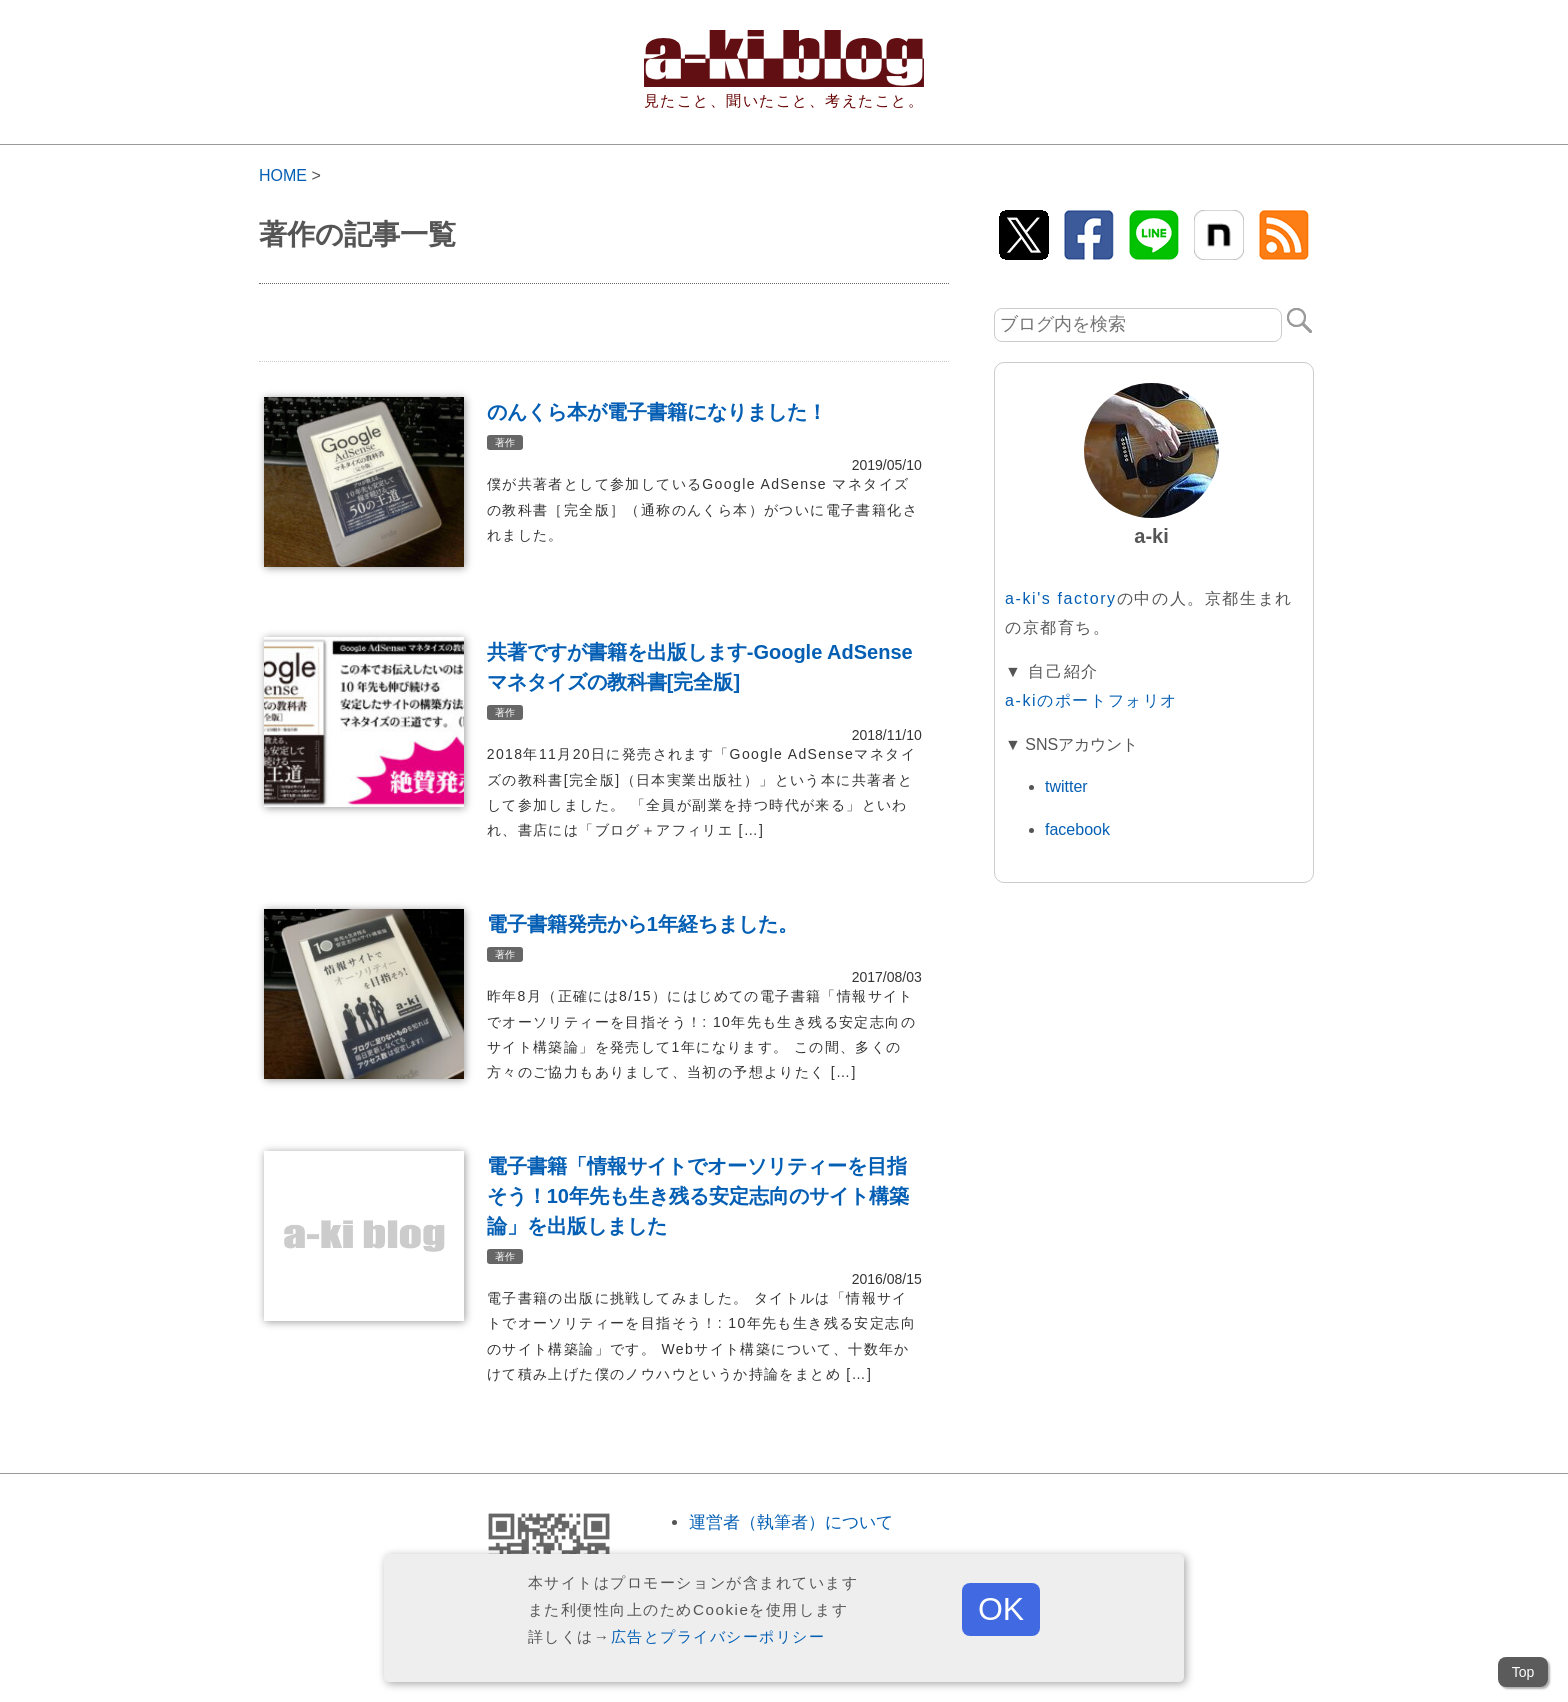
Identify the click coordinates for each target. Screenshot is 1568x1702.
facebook (1077, 829)
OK (1001, 1609)
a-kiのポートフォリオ (1091, 700)
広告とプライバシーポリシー (718, 1636)
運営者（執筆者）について (791, 1522)
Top (1523, 1672)
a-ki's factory (1061, 598)
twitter (1066, 786)
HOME (283, 175)
